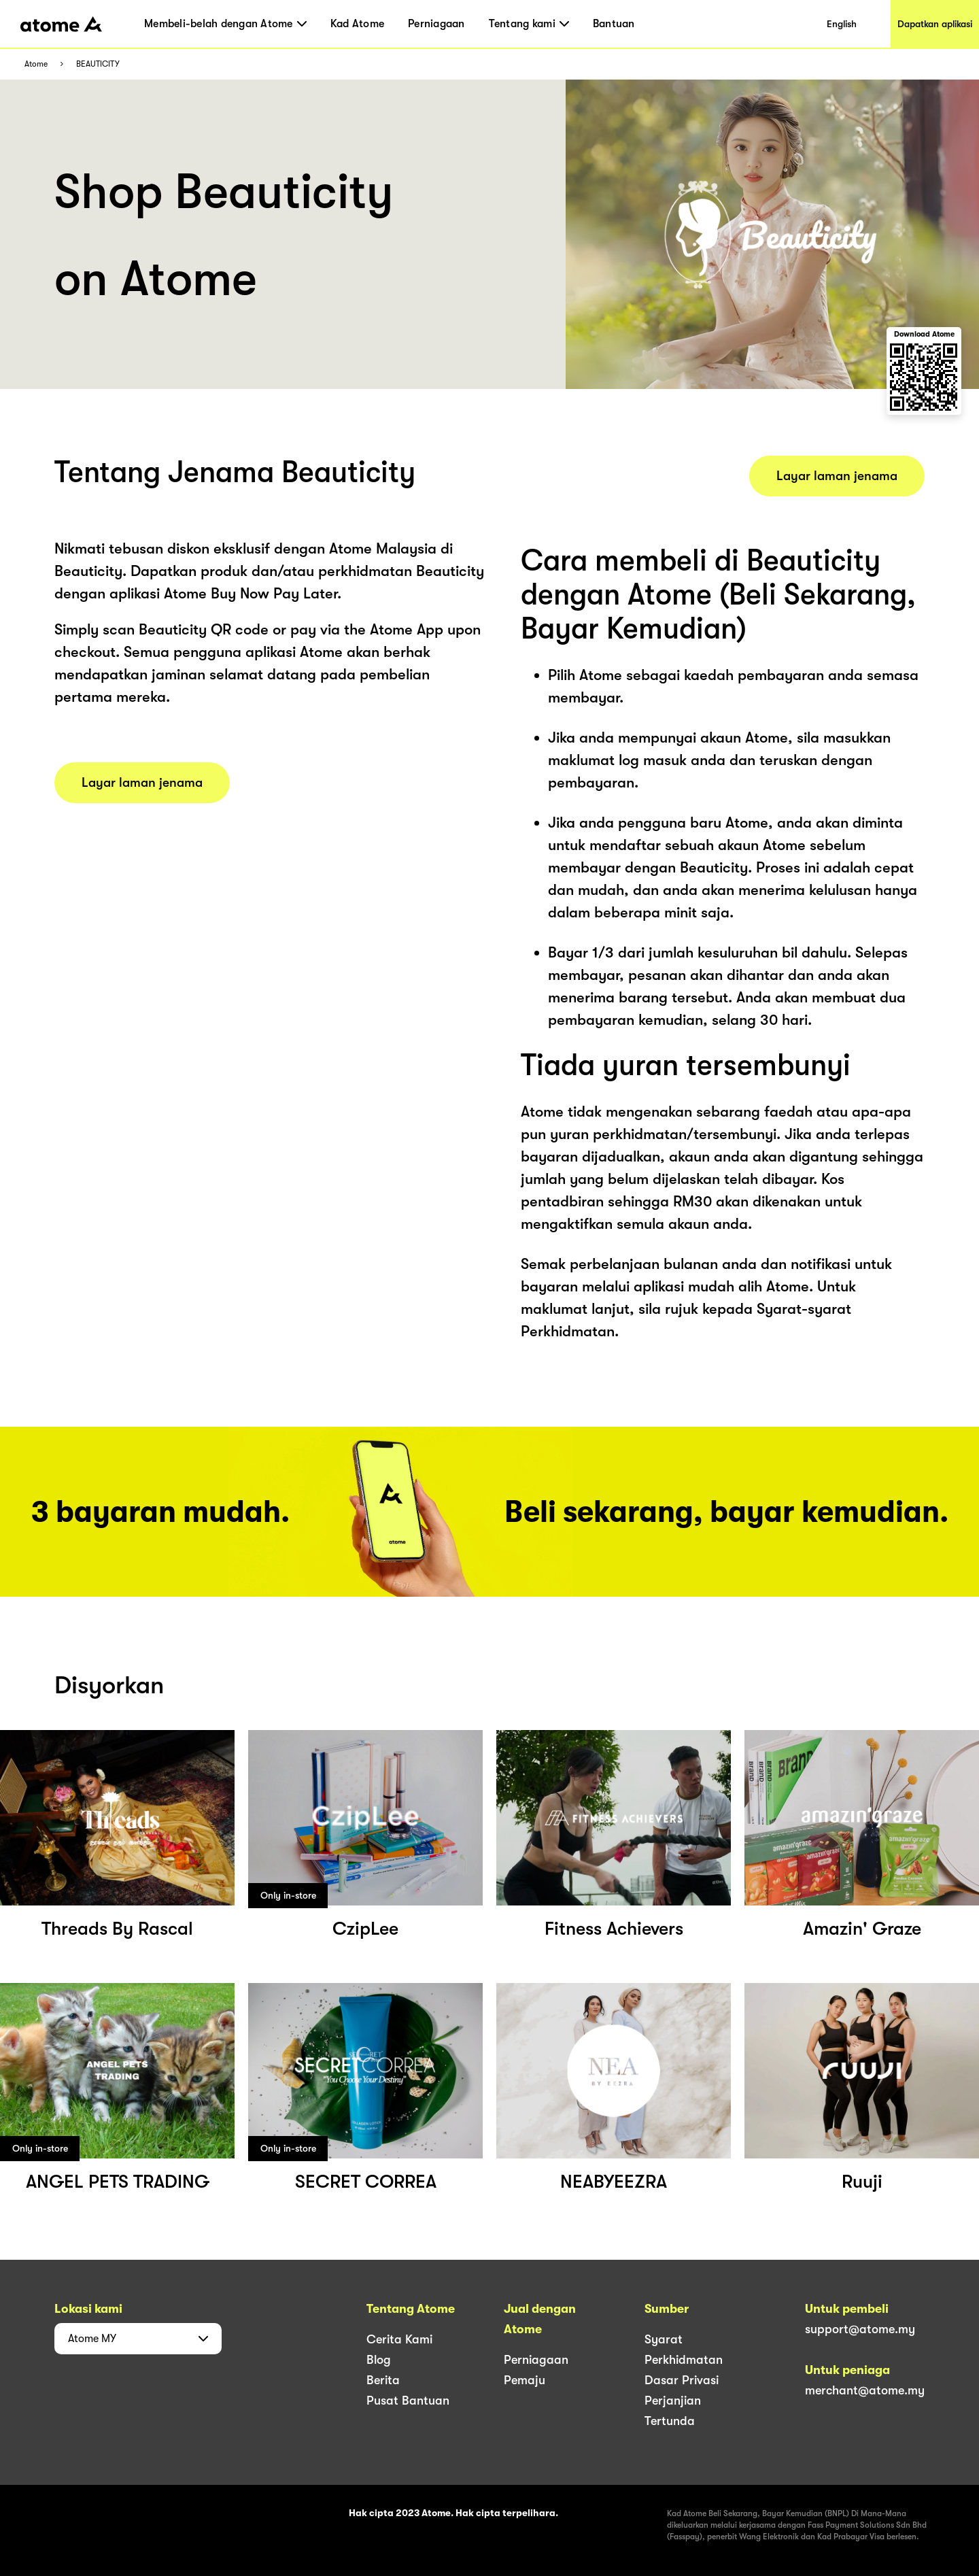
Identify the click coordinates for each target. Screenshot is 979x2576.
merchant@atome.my (865, 2390)
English (842, 23)
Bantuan (614, 24)
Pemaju (524, 2380)
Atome (36, 64)
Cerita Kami (399, 2339)
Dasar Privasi (682, 2380)
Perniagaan (436, 24)
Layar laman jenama (142, 782)
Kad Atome (357, 24)
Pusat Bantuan (407, 2400)
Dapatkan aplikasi (934, 23)
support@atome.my (860, 2329)
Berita (383, 2380)
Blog (378, 2360)
